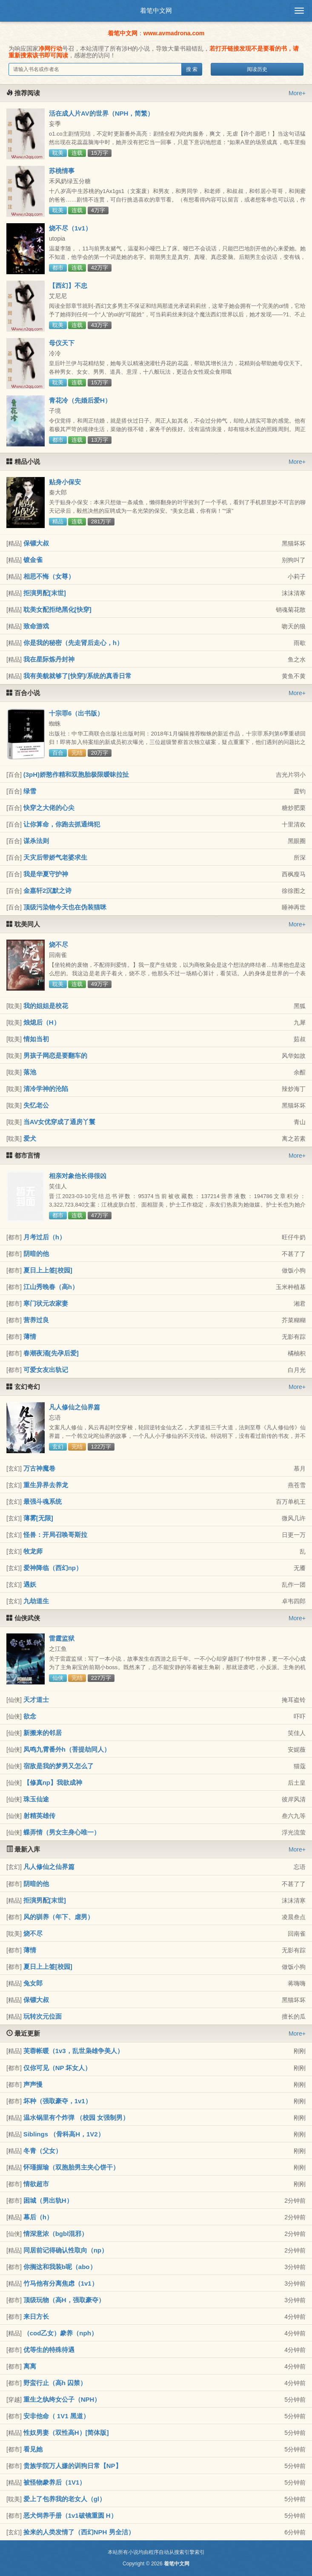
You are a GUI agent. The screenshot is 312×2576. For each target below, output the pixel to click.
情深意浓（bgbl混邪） (55, 2233)
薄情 (29, 1336)
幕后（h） (38, 2217)
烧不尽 (58, 944)
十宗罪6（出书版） (76, 713)
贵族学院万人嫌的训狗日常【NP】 (72, 2465)
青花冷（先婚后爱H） (80, 400)
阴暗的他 (36, 1253)
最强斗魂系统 (42, 1501)
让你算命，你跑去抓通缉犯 (61, 824)
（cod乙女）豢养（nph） (60, 2333)
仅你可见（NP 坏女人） (57, 2067)
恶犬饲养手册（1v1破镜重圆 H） (70, 2515)
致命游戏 (36, 626)
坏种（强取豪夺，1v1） (57, 2101)
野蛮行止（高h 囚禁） (54, 2382)
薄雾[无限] (38, 1518)
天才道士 (36, 1699)
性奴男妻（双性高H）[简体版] (66, 2432)
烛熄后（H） (41, 1022)
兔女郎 (33, 1983)
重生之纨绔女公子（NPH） (62, 2399)
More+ (297, 93)
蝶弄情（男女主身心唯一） (61, 1832)
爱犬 (29, 1138)
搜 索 (192, 69)
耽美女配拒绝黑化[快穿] (57, 609)
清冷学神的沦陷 (45, 1088)
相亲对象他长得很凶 (77, 1175)
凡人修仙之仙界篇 (74, 1407)
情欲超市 (36, 2183)
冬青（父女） (42, 2150)
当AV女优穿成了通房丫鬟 (59, 1121)
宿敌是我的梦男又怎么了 (58, 1765)
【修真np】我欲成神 (52, 1782)
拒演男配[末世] (44, 592)
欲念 (29, 1716)
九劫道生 (36, 1601)
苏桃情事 (61, 170)
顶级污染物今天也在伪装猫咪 (64, 907)
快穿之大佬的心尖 (48, 807)
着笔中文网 (156, 10)
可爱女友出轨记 (45, 1369)
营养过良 (36, 1320)
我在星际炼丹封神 (48, 659)
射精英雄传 (39, 1815)
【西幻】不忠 (68, 285)
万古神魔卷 (39, 1468)
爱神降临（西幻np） (52, 1567)
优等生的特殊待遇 (48, 2349)
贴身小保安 (65, 482)
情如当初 (36, 1038)
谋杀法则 (36, 840)
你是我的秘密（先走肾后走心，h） (73, 642)
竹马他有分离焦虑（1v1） (60, 2283)
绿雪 (29, 791)
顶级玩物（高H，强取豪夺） (64, 2299)
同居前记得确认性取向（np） (65, 2250)
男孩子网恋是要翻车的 (55, 1055)
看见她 (33, 2449)
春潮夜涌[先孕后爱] (51, 1353)
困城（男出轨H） (48, 2200)
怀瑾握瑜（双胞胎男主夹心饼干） (71, 2167)
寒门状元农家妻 (45, 1303)
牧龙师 (33, 1551)
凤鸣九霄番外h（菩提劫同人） (66, 1749)
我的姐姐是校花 (45, 1005)
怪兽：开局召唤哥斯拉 (55, 1534)
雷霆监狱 (61, 1638)
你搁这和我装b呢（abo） (59, 2266)
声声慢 (33, 2084)
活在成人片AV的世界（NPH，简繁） (101, 113)
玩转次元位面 (42, 2016)
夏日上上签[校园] (47, 1270)
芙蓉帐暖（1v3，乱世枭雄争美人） (73, 2050)
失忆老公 (36, 1105)
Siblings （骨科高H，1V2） (63, 2134)
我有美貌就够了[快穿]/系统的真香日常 (77, 675)
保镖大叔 (36, 543)
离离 (29, 2366)
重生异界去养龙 (45, 1484)
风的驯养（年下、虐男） (58, 1916)
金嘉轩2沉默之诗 (47, 890)
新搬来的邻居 (42, 1732)
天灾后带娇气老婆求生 (55, 857)
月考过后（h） (44, 1237)
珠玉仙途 (36, 1799)
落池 (29, 1072)
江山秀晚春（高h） (50, 1286)
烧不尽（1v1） (70, 228)
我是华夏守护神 (45, 874)
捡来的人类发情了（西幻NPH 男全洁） (79, 2532)
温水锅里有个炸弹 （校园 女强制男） (76, 2117)
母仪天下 (61, 342)
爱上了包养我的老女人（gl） (64, 2498)
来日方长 (36, 2316)
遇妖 (29, 1584)
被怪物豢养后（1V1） (54, 2482)
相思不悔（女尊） (48, 576)
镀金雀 (33, 559)
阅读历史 (257, 69)
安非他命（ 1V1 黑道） (56, 2416)
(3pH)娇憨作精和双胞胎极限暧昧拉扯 (76, 774)
